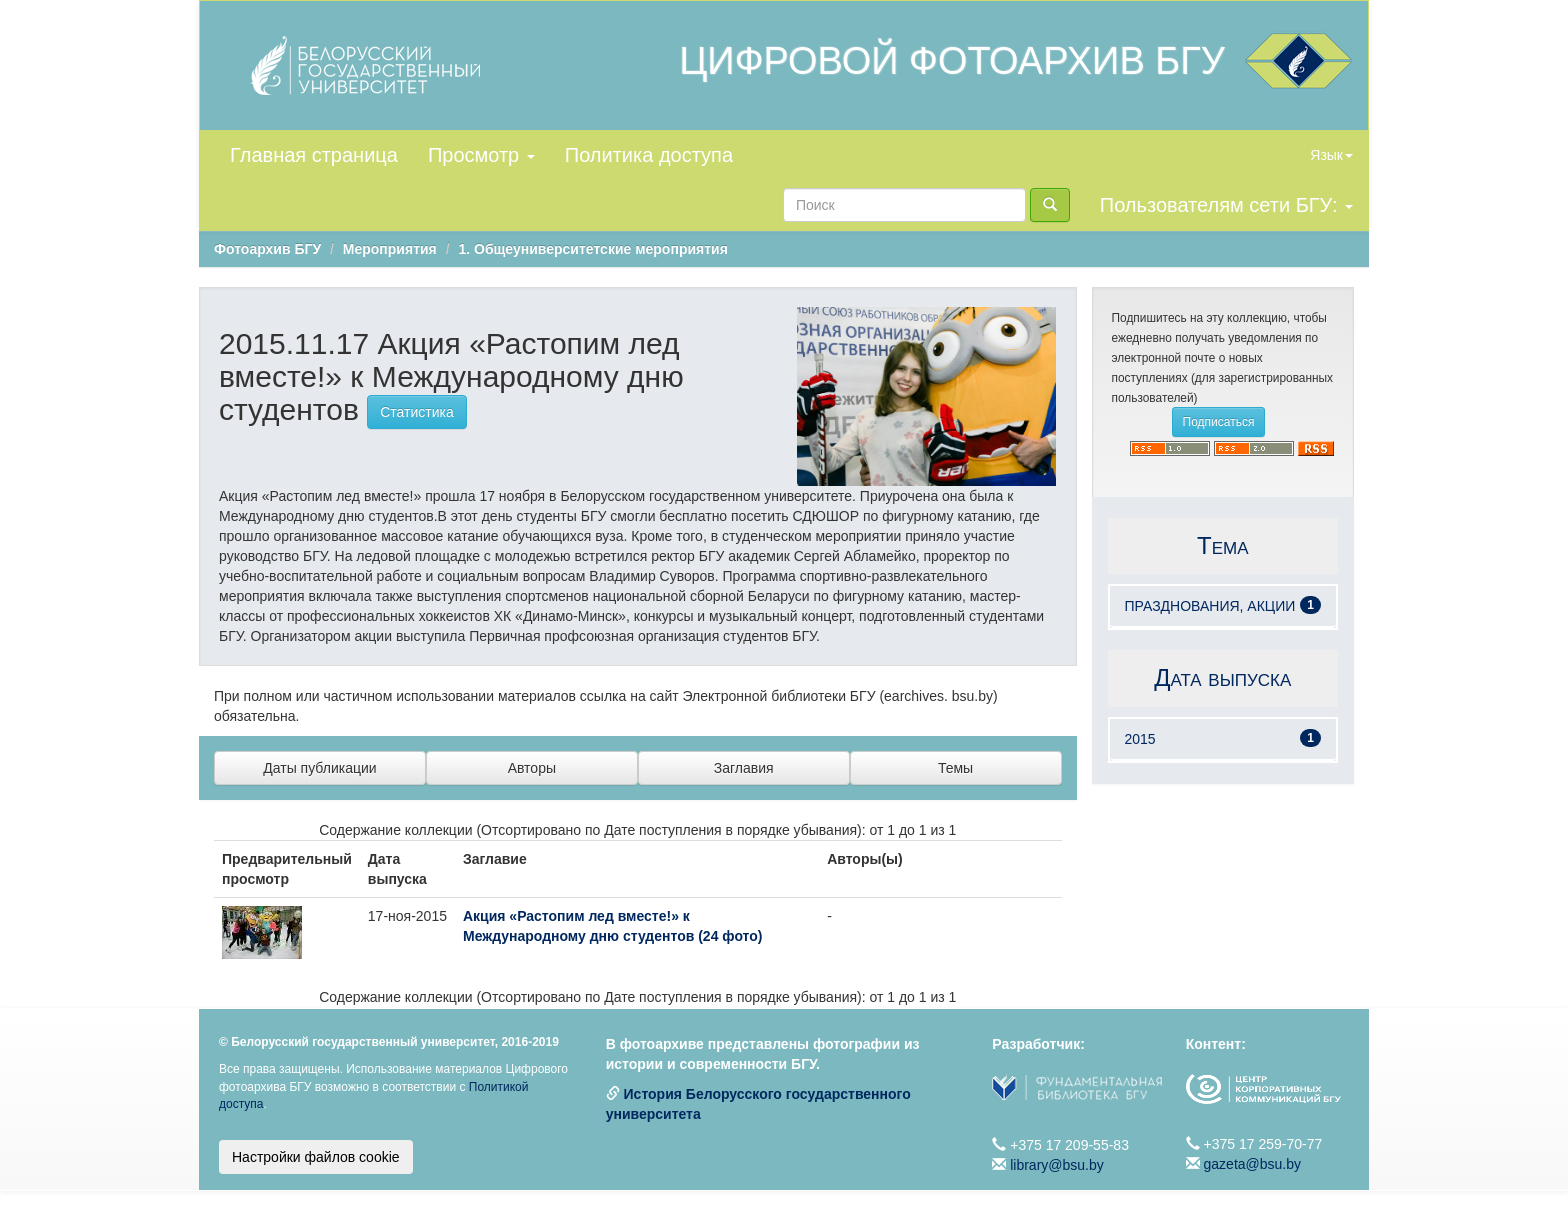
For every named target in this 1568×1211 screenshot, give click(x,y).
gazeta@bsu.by (1253, 1164)
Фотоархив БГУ (267, 249)
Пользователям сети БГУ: (1226, 205)
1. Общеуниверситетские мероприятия (592, 249)
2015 (1140, 739)
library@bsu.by (1057, 1165)
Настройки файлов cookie (316, 1157)
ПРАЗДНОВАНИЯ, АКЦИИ (1210, 606)
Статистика (417, 412)
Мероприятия (390, 249)
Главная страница (314, 155)
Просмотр (481, 155)
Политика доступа (649, 155)
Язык (1331, 155)
